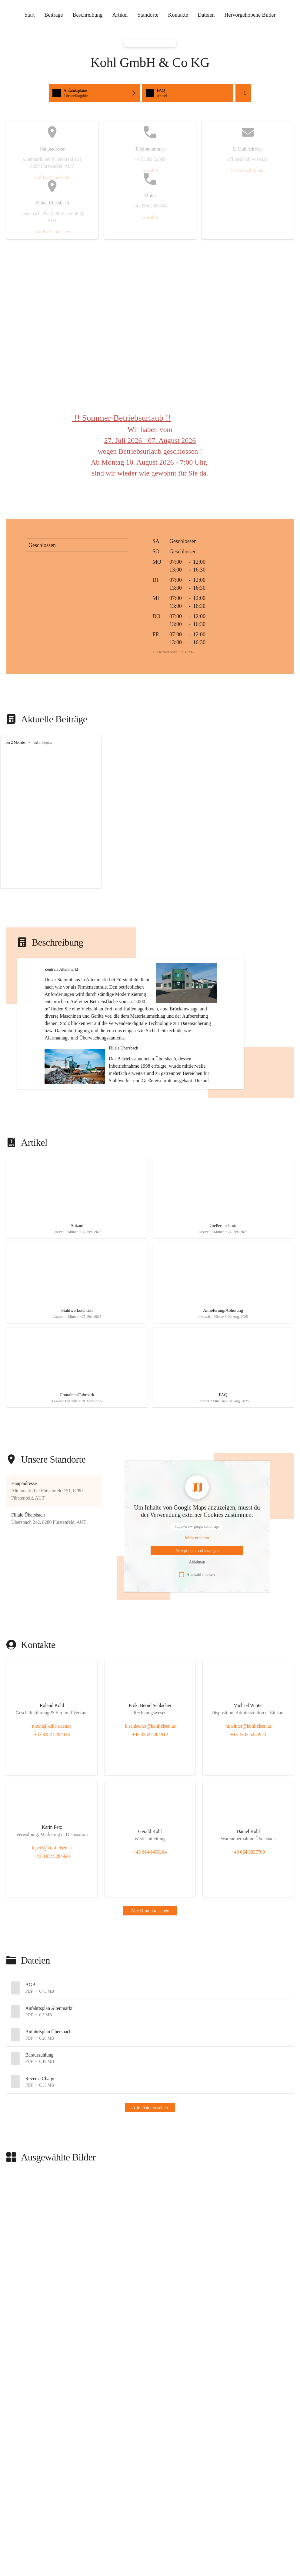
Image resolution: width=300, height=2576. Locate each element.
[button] (200, 1008)
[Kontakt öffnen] (52, 1768)
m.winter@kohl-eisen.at (248, 1787)
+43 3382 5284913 (52, 1796)
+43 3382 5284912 (150, 1796)
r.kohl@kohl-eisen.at (52, 1787)
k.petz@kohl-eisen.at (52, 1909)
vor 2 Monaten (15, 742)
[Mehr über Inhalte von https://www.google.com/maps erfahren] (197, 1599)
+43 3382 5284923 (248, 1796)
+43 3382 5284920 (52, 1918)
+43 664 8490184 (150, 1913)
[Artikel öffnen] (77, 1250)
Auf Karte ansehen (52, 177)
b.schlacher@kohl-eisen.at (150, 1787)
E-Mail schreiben (248, 170)
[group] (150, 812)
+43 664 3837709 (248, 1913)
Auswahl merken (197, 1636)
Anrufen (150, 170)
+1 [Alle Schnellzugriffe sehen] (243, 93)
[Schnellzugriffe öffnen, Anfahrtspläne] (94, 93)
